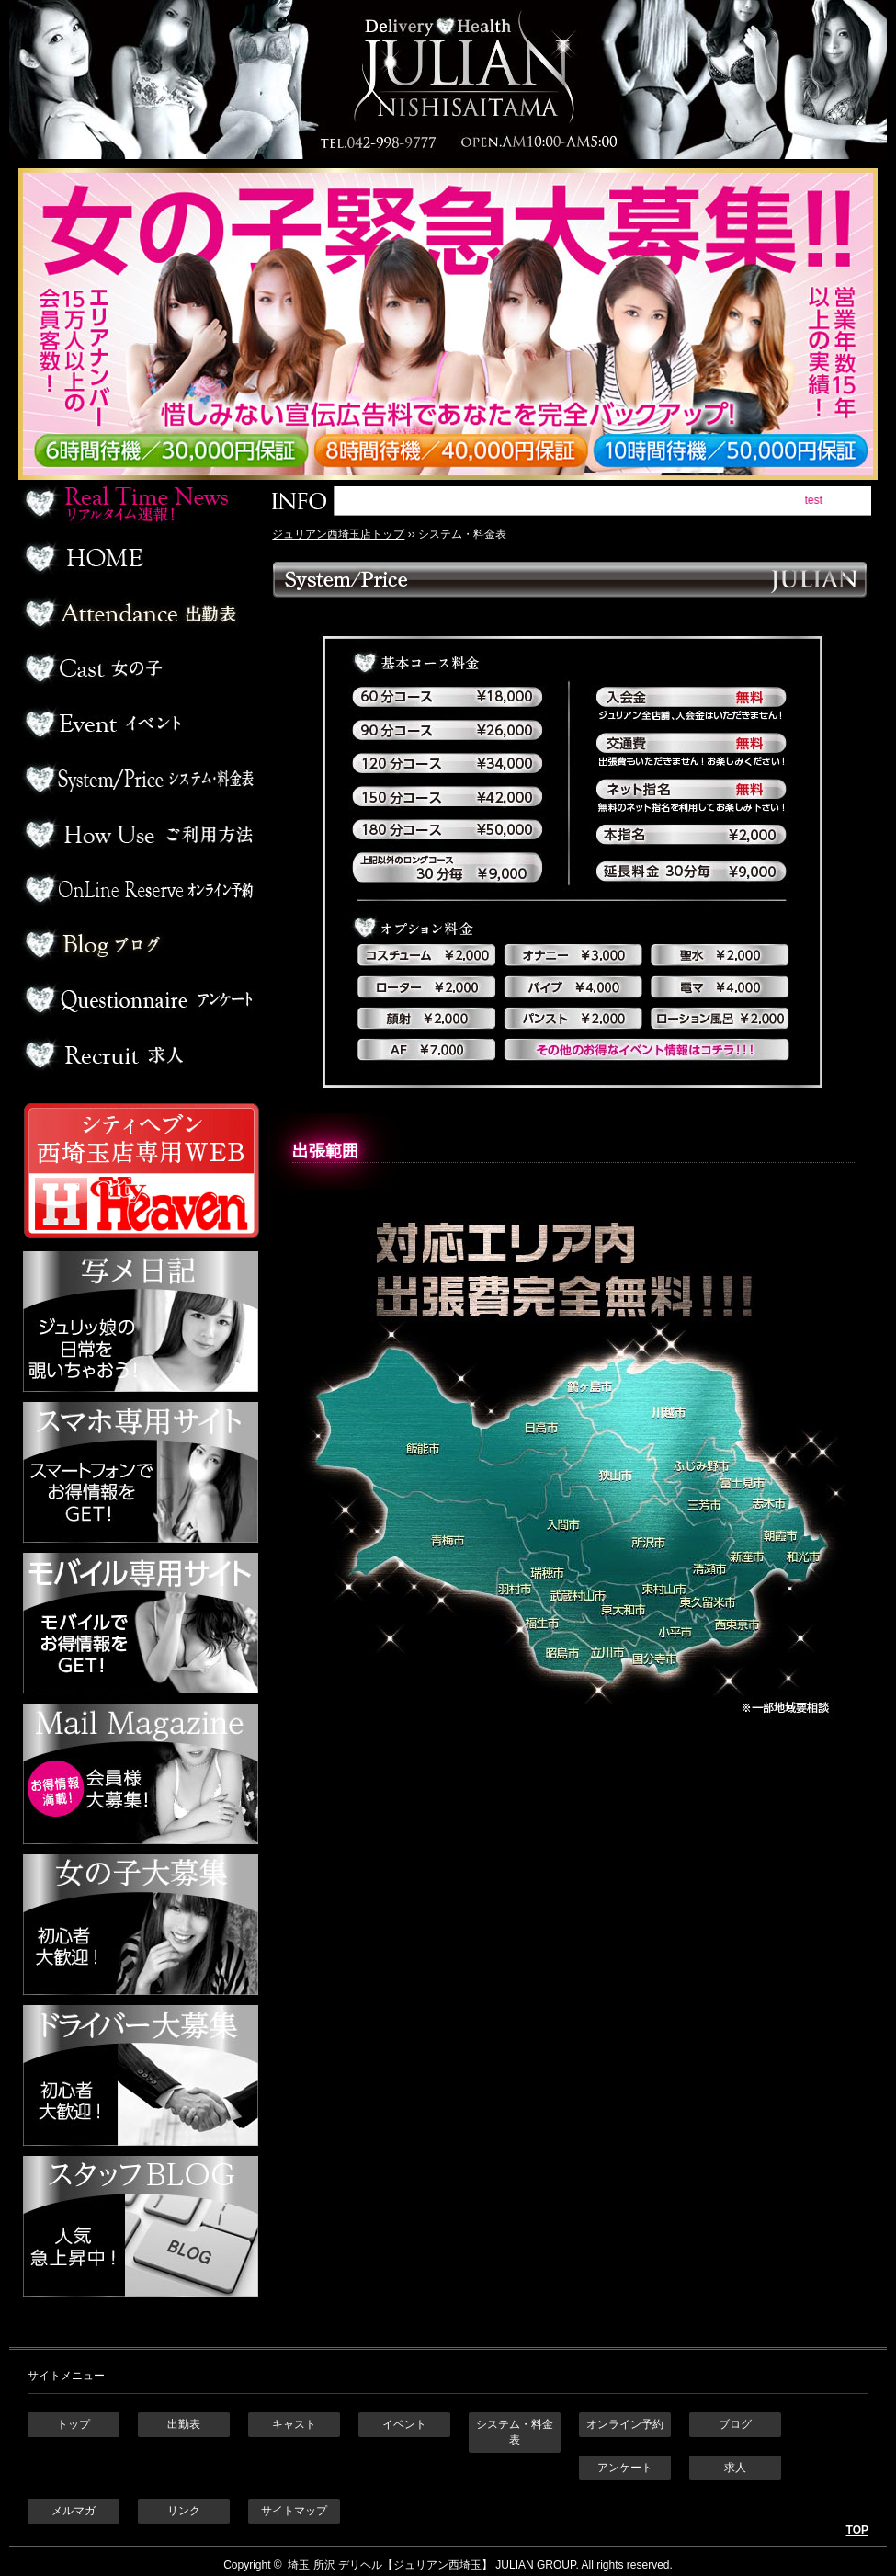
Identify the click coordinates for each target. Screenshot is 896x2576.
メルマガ (73, 2510)
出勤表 (138, 613)
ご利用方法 (138, 834)
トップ (73, 2424)
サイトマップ (294, 2510)
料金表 (138, 779)
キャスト (294, 2424)
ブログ (138, 944)
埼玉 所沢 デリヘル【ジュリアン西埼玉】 (389, 2565)
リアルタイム (138, 503)
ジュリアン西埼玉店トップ (338, 534)
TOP (857, 2530)
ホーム (138, 558)
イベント (138, 724)
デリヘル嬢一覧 (138, 668)
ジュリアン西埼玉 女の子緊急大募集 (457, 324)
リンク (183, 2510)
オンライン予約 (138, 889)
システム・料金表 (514, 2432)
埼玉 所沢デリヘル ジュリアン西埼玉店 (448, 79)
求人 (138, 1054)
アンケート (138, 999)
